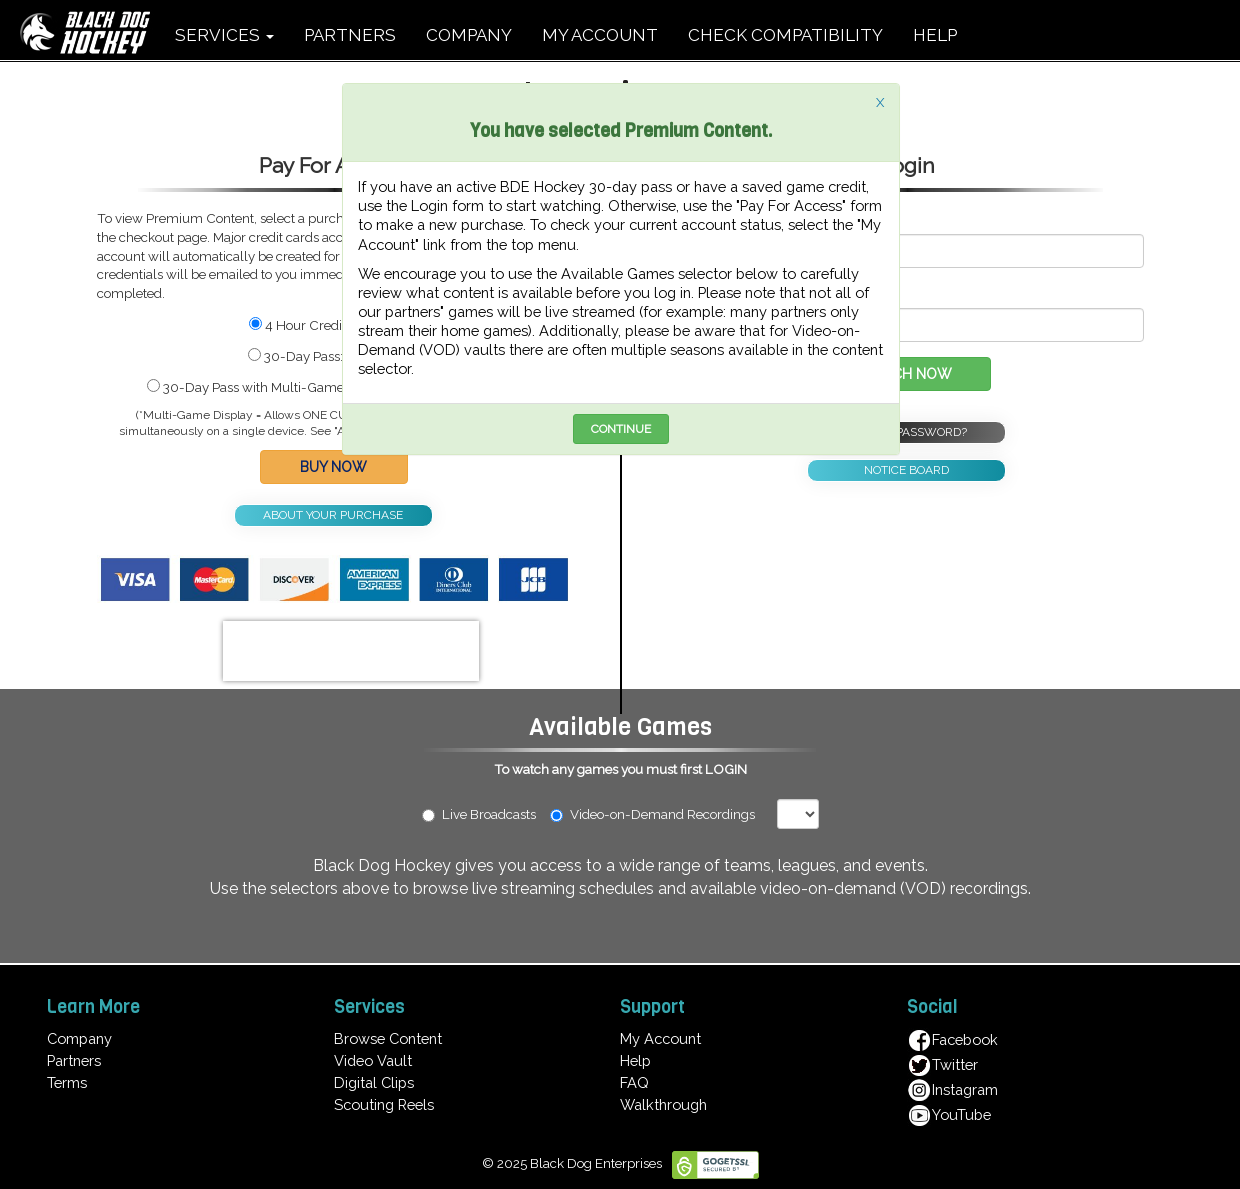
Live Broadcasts (479, 814)
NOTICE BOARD (906, 470)
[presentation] (351, 651)
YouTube (949, 1114)
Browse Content (388, 1038)
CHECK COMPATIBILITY (785, 35)
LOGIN (726, 769)
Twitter (942, 1064)
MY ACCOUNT (600, 35)
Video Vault (373, 1060)
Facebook (952, 1039)
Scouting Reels (384, 1104)
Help (635, 1060)
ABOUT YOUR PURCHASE (333, 515)
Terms (67, 1082)
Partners (74, 1060)
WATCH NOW (906, 374)
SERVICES (224, 35)
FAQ (634, 1082)
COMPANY (469, 35)
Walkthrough (663, 1104)
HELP (935, 35)
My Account (660, 1038)
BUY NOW (333, 467)
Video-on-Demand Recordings (661, 814)
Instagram (952, 1089)
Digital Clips (374, 1082)
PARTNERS (350, 35)
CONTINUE (621, 429)
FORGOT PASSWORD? (906, 432)
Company (79, 1038)
